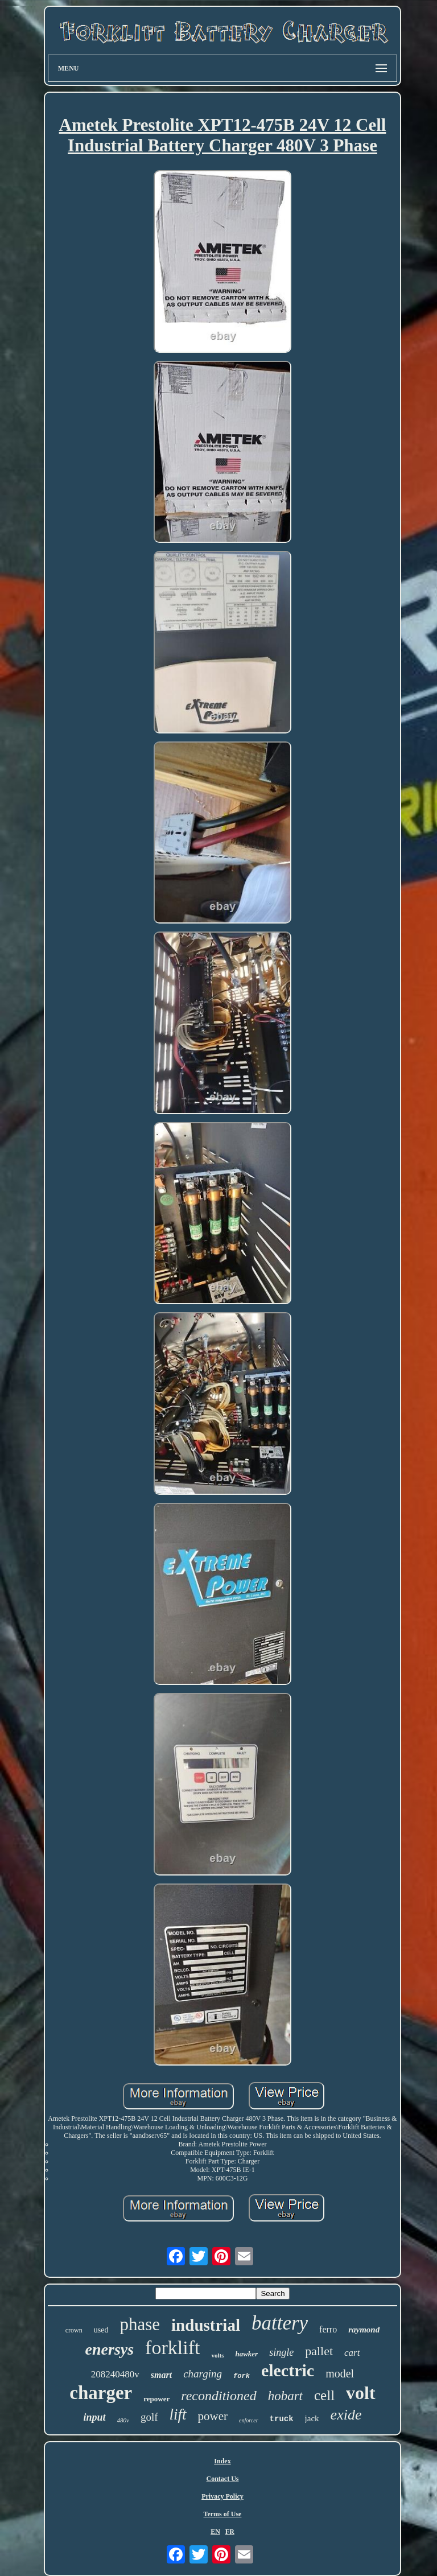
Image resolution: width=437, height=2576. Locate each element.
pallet (319, 2351)
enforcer (248, 2420)
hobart (285, 2396)
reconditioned (218, 2395)
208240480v (115, 2374)
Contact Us (222, 2479)
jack (312, 2418)
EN (215, 2532)
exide (346, 2414)
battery (280, 2323)
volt (361, 2393)
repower (156, 2398)
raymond (364, 2329)
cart (352, 2352)
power (213, 2416)
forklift (172, 2347)
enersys (109, 2349)
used (101, 2330)
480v (123, 2420)
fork (241, 2376)
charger (100, 2393)
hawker (246, 2354)
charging (202, 2374)
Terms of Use (223, 2514)
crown (74, 2330)
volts (217, 2355)
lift (178, 2414)
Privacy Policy (222, 2496)
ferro (328, 2329)
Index (222, 2461)
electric (287, 2370)
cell (324, 2395)
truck (282, 2418)
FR (229, 2532)
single (281, 2352)
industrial (205, 2325)
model (339, 2373)
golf (149, 2417)
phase (139, 2324)
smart (161, 2375)
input (95, 2417)
